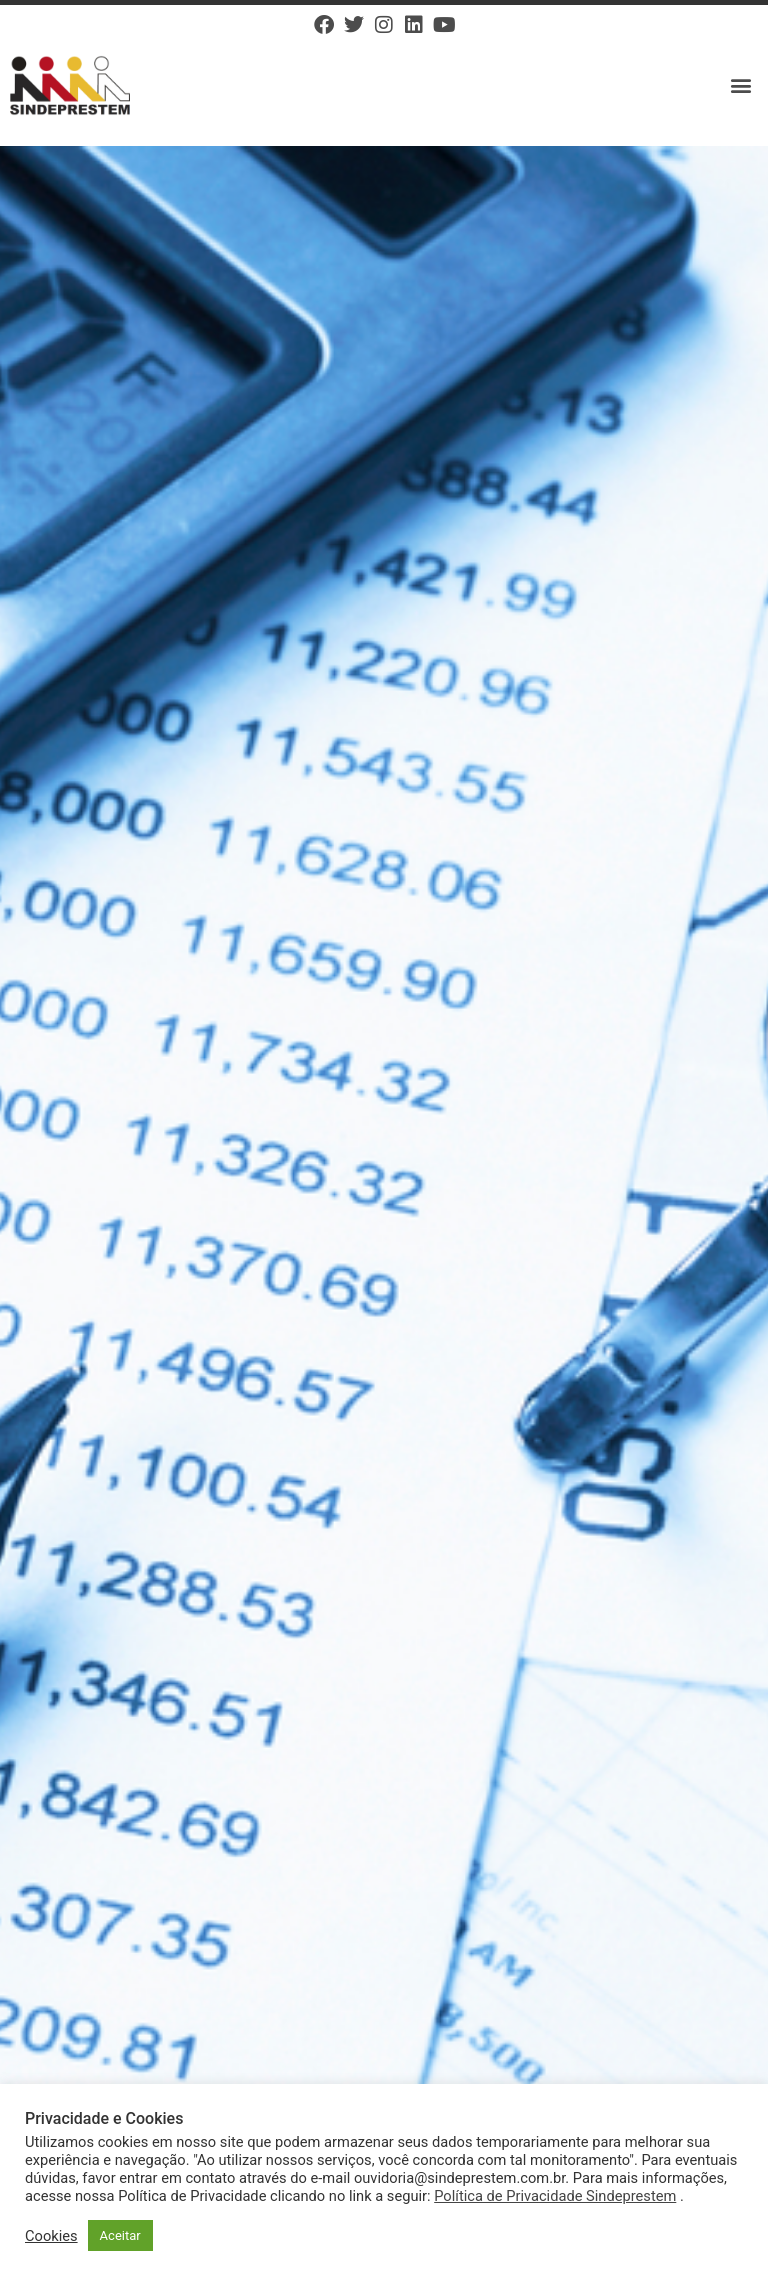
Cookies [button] (51, 2236)
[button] (741, 85)
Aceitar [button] (120, 2235)
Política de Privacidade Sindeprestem (555, 2196)
